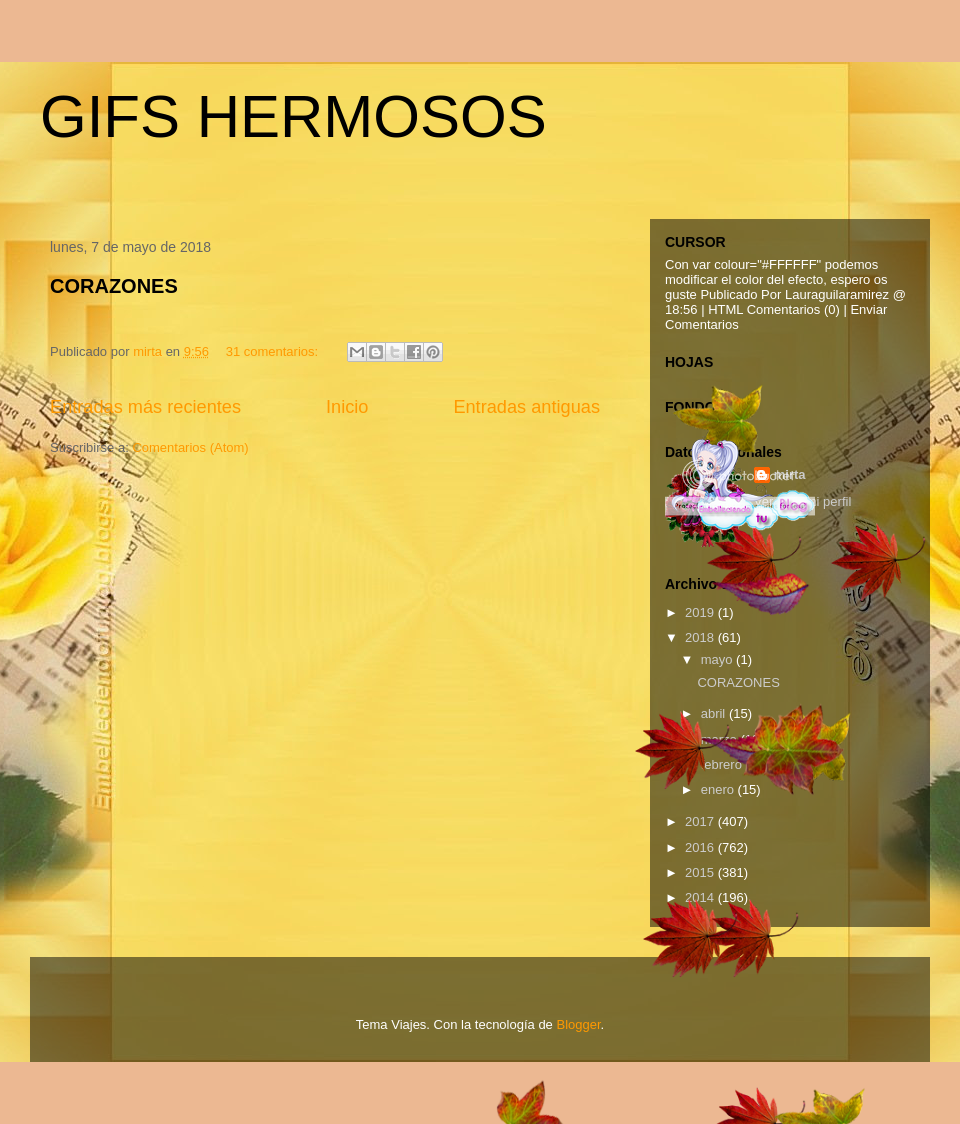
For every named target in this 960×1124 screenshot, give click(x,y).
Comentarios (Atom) (190, 447)
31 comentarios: (274, 351)
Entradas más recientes (145, 407)
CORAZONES (114, 286)
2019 (701, 612)
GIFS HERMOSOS (293, 116)
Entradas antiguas (526, 407)
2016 (701, 847)
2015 (701, 872)
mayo (718, 659)
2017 (701, 821)
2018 (701, 637)
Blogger (578, 1024)
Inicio (347, 407)
